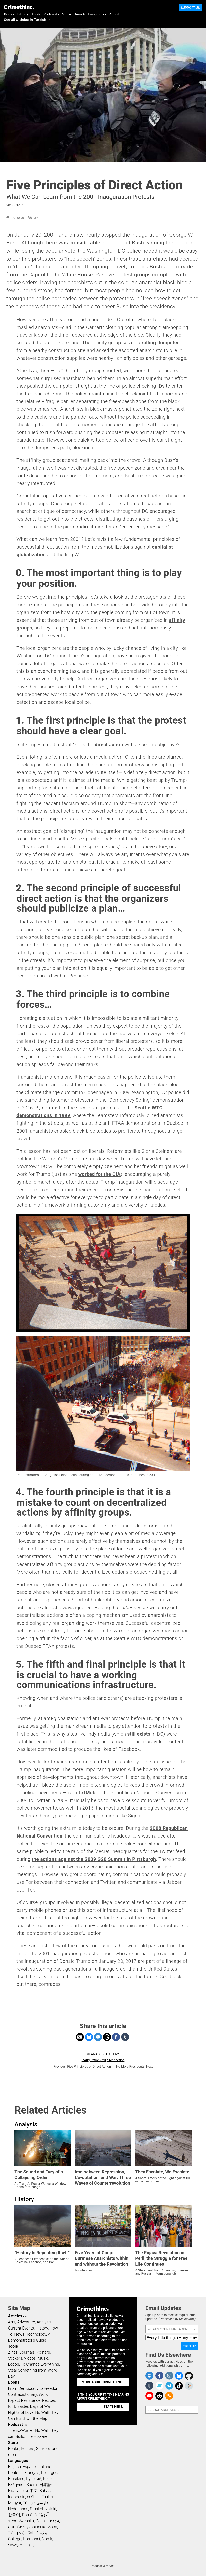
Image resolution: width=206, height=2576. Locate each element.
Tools (36, 14)
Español (30, 2466)
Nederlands (18, 2508)
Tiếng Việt (17, 2532)
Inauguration (91, 2060)
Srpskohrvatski (43, 2508)
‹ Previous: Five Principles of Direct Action (81, 2066)
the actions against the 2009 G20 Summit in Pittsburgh (94, 1859)
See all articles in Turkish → (27, 20)
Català (33, 2532)
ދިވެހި (43, 2532)
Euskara (48, 2496)
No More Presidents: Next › (135, 2066)
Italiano (44, 2466)
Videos (30, 2358)
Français (31, 2472)
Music (43, 2358)
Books (9, 14)
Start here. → (115, 2407)
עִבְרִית (53, 2520)
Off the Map (37, 2418)
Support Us (190, 8)
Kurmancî (31, 2538)
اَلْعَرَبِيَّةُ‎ (44, 2514)
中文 (34, 2490)
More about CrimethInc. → (104, 2382)
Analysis (18, 217)
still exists (138, 1734)
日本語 (45, 2484)
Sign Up (189, 2346)
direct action (109, 744)
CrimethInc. (19, 7)
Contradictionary (22, 2394)
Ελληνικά (16, 2484)
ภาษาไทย (16, 2526)
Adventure (26, 2322)
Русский (33, 2478)
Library (23, 14)
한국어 (14, 2514)
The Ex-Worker (20, 2430)
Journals (27, 2352)
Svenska (26, 2520)
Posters (43, 2352)
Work (43, 2394)
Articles (15, 2316)
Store (66, 14)
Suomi (32, 2484)
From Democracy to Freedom (34, 2388)
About (114, 14)
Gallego (14, 2538)
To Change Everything (40, 2364)
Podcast (15, 2424)
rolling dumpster (160, 342)
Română (29, 2514)
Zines (13, 2352)
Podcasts (51, 14)
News (19, 2334)
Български (18, 2490)
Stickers (15, 2358)
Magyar (14, 2502)
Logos (13, 2364)
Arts (11, 2322)
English (14, 2466)
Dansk (41, 2520)
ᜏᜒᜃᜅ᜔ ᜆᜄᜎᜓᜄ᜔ (21, 2544)
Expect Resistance (24, 2400)
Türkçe (29, 2502)
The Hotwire (36, 2436)
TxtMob (86, 1792)
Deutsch (15, 2472)
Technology (36, 2334)
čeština (33, 2496)
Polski (48, 2478)
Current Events (21, 2328)
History (33, 217)
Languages (97, 14)
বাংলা (13, 2520)
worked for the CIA (99, 1174)
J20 (103, 2060)
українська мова (42, 2526)
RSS (25, 2316)
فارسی (42, 2502)
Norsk (47, 2538)
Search (79, 14)
